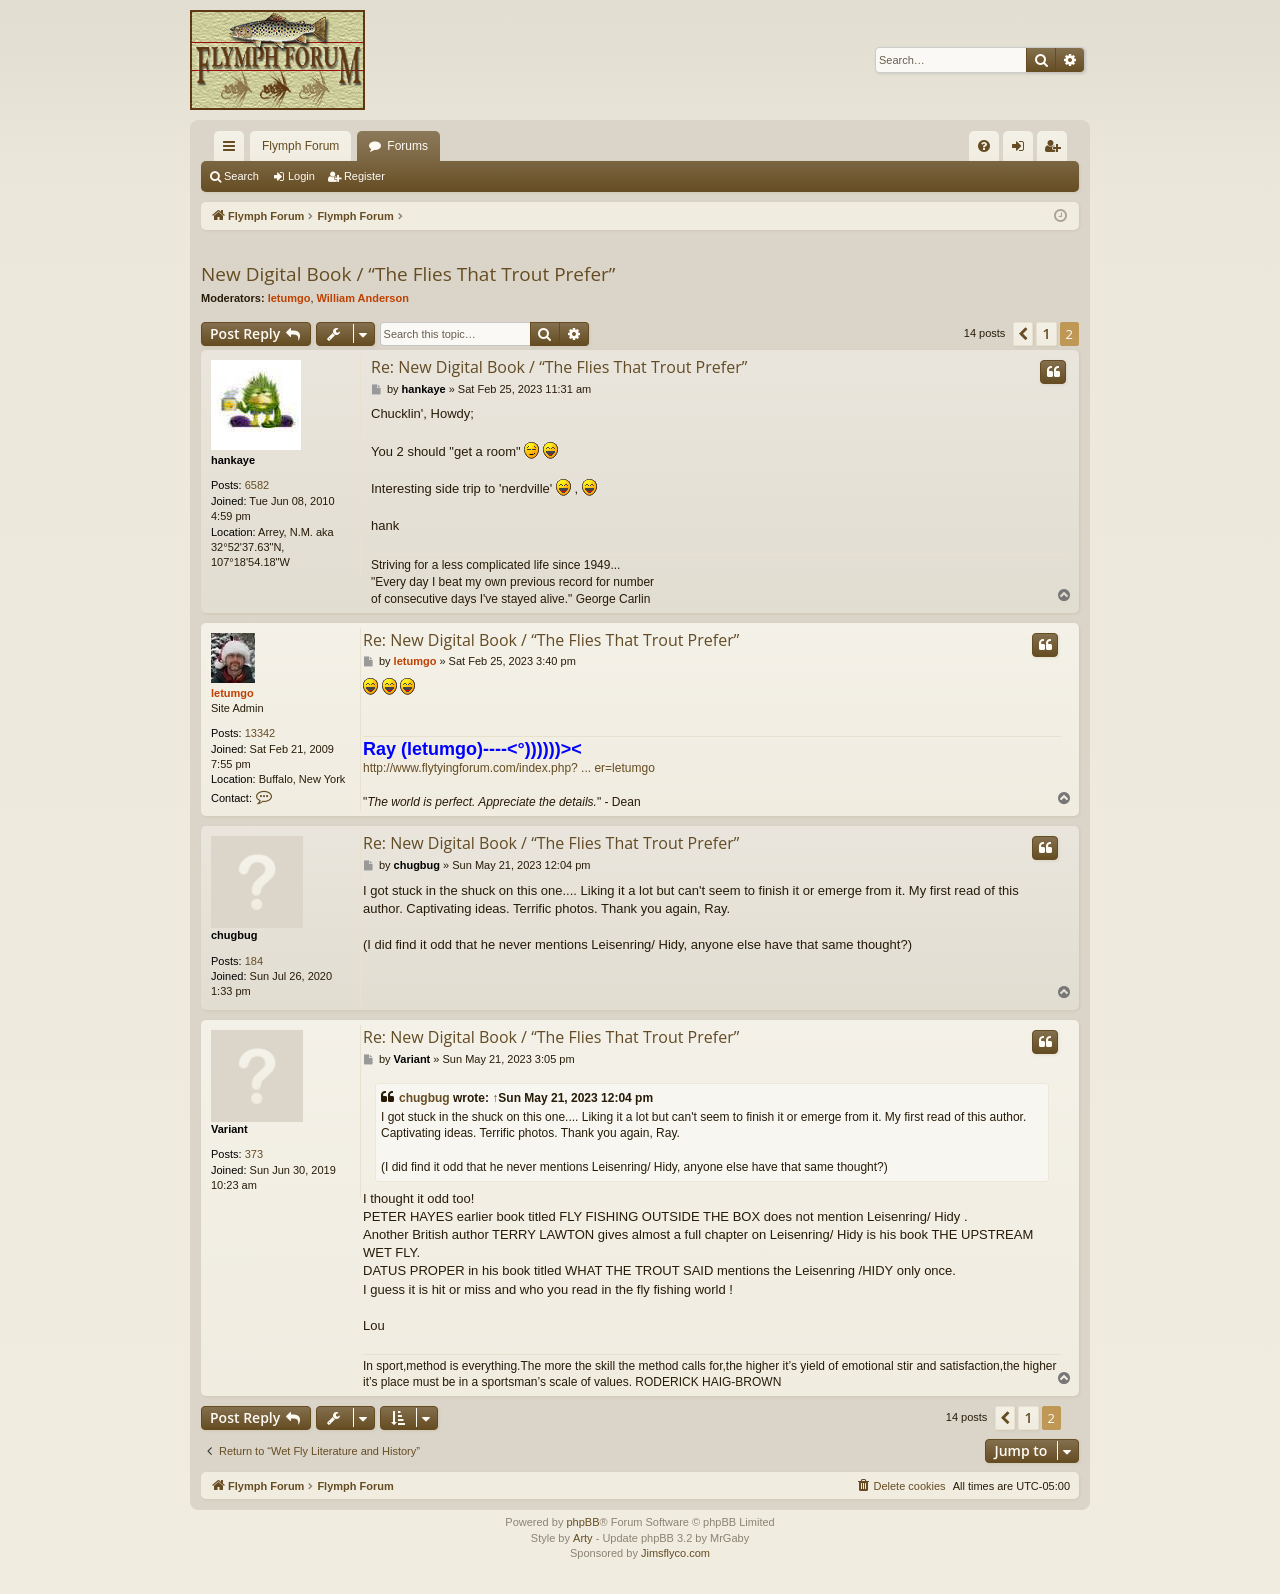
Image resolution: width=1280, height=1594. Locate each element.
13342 (260, 733)
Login (301, 176)
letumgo (289, 298)
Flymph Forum (300, 146)
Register (364, 176)
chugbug (234, 935)
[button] (1023, 334)
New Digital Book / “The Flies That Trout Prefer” (408, 274)
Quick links (233, 150)
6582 (257, 485)
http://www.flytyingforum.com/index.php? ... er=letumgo (509, 768)
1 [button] (1046, 333)
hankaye (233, 460)
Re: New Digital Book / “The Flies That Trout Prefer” (559, 367)
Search (241, 176)
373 (254, 1154)
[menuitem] (984, 146)
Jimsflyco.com (675, 1553)
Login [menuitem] (1022, 150)
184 (254, 961)
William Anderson (363, 298)
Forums (407, 146)
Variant (229, 1129)
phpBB (582, 1522)
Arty (583, 1538)
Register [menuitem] (1056, 150)
